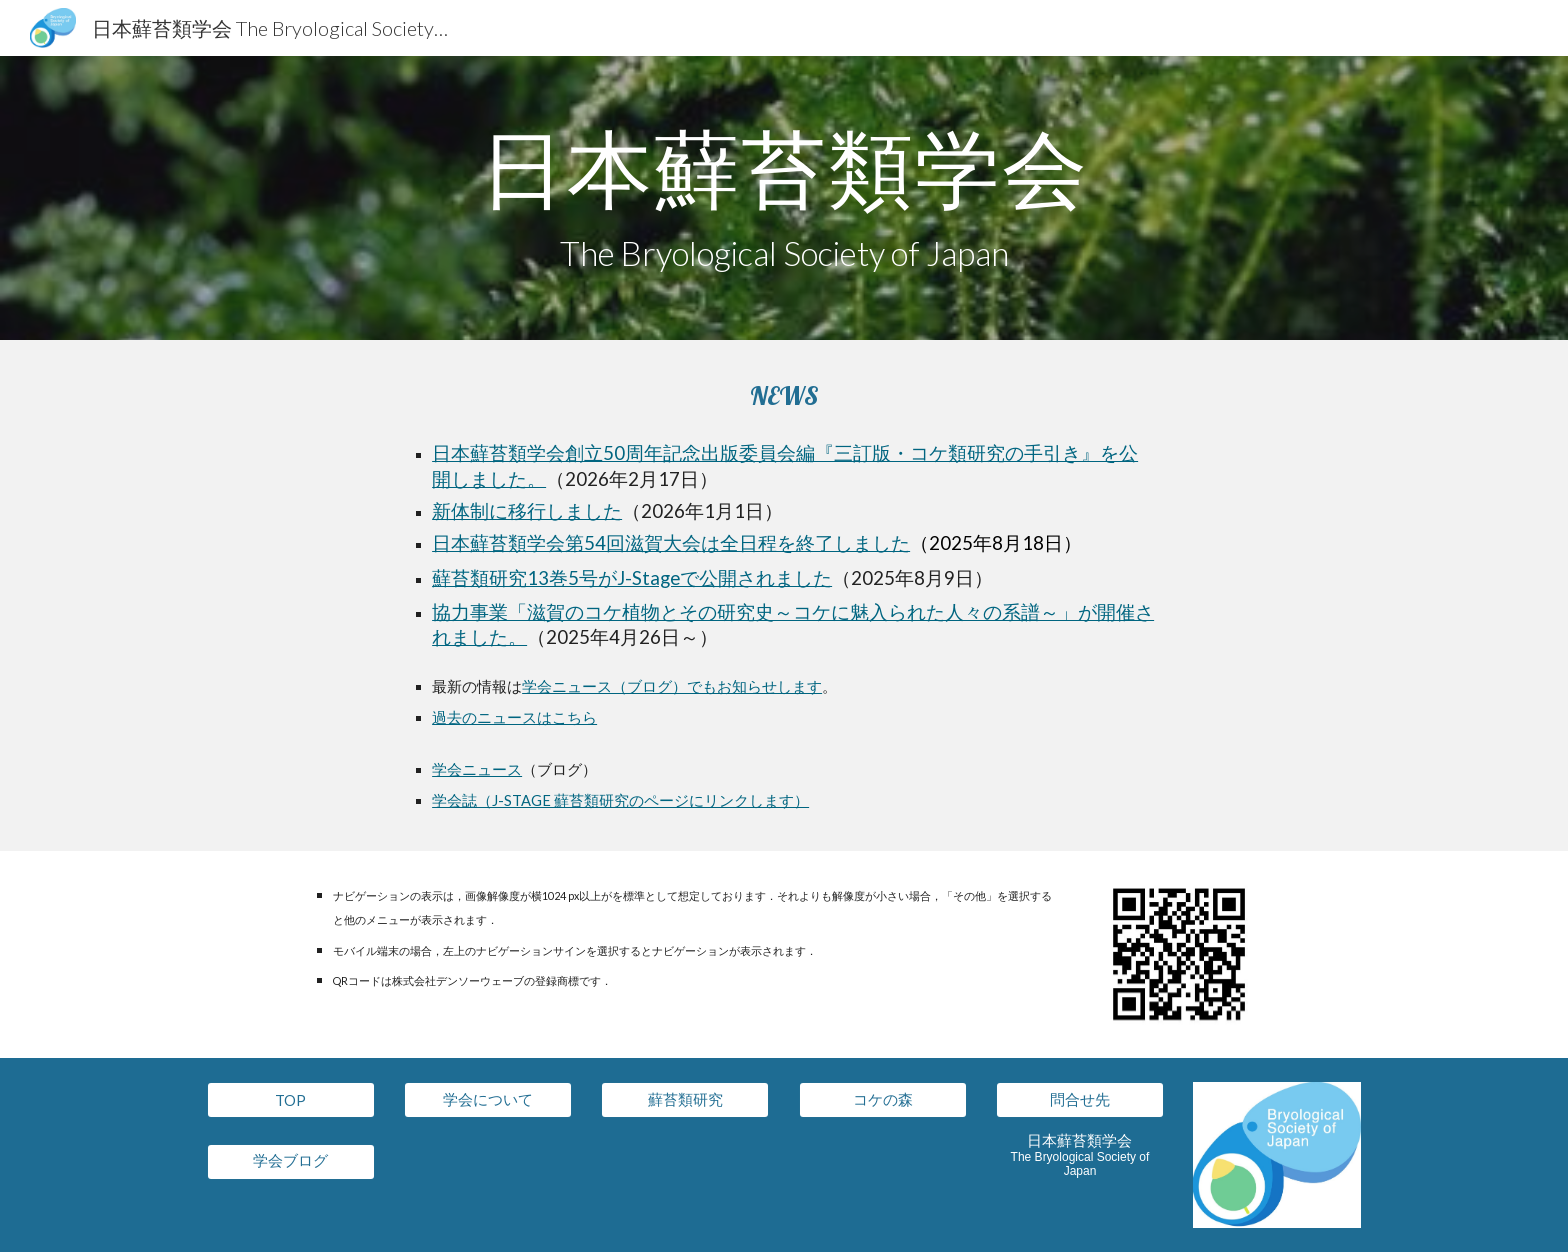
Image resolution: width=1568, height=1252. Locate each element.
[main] (784, 198)
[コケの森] (883, 1100)
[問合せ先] (1080, 1100)
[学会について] (488, 1100)
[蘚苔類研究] (685, 1100)
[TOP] (291, 1100)
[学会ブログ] (291, 1161)
